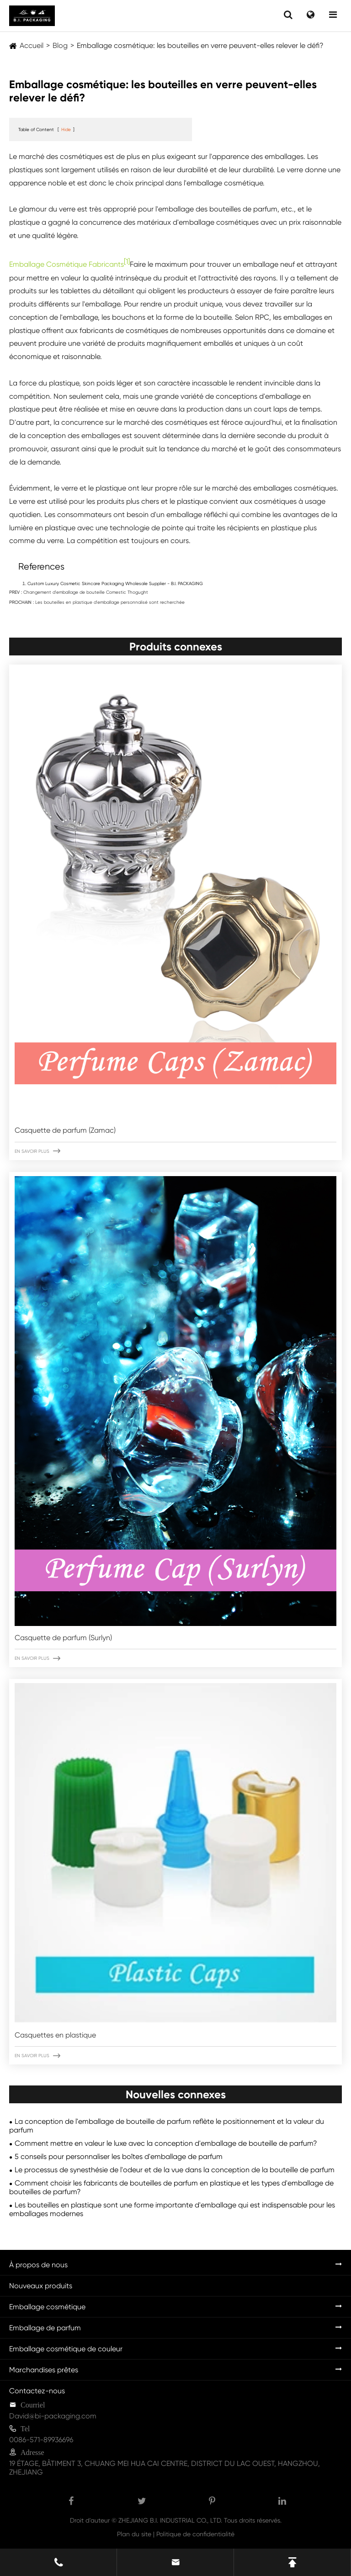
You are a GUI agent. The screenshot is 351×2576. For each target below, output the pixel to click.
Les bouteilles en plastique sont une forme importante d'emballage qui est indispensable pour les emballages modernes (172, 2209)
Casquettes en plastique (55, 2035)
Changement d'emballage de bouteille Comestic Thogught (85, 592)
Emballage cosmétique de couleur (65, 2348)
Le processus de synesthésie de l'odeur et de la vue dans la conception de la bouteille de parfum (175, 2169)
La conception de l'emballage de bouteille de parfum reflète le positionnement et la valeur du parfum (166, 2125)
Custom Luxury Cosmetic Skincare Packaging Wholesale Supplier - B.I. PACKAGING (115, 583)
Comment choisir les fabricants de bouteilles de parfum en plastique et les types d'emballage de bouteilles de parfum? (171, 2187)
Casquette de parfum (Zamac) (65, 1130)
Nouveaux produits (40, 2285)
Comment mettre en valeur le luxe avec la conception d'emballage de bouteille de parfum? (166, 2143)
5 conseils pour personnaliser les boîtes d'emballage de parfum (119, 2156)
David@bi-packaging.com (52, 2416)
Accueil (31, 45)
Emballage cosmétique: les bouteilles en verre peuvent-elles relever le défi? (200, 45)
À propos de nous (38, 2264)
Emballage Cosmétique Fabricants (66, 264)
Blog (60, 45)
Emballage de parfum (45, 2327)
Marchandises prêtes (43, 2369)
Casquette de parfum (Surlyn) (63, 1637)
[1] (127, 261)
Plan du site (134, 2534)
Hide (66, 129)
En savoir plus (37, 1151)
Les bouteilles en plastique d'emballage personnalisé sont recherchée (110, 602)
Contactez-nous (37, 2390)
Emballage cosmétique (47, 2306)
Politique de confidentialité (195, 2534)
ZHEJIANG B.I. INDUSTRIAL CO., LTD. (170, 2520)
